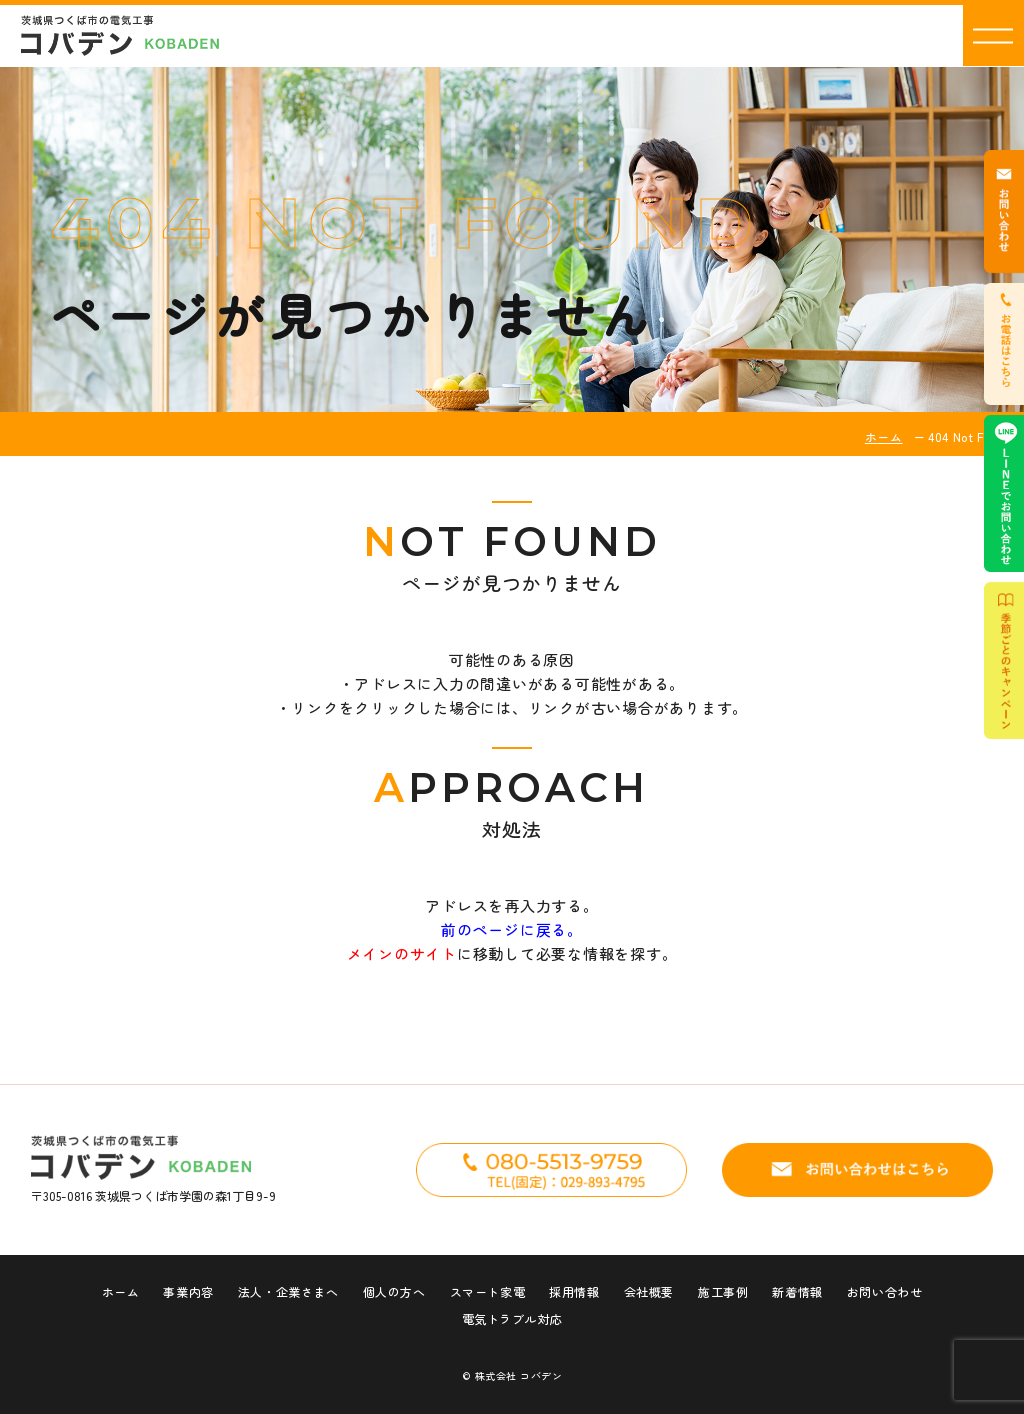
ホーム (884, 436)
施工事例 (723, 1292)
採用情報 (574, 1292)
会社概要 (649, 1292)
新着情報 (797, 1292)
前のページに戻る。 (512, 929)
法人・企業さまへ (288, 1292)
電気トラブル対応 (512, 1319)
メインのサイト (402, 953)
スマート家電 (488, 1292)
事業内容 (188, 1292)
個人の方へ (394, 1292)
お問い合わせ (885, 1292)
